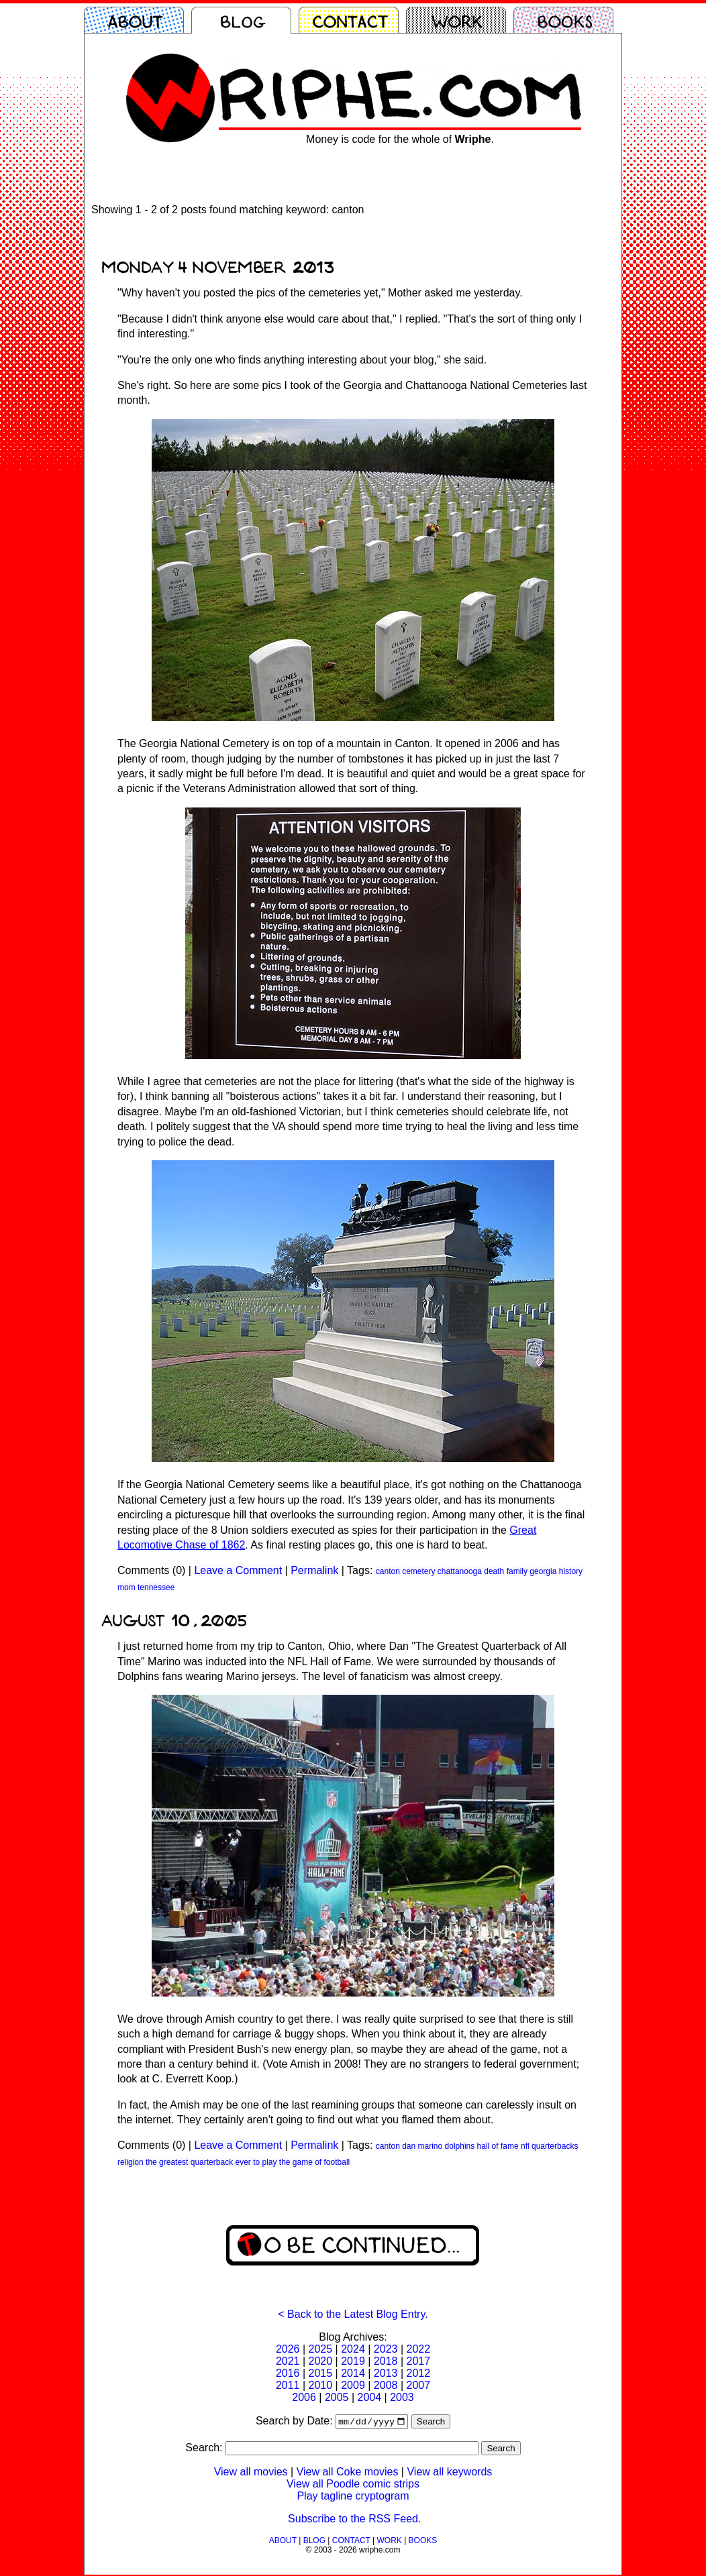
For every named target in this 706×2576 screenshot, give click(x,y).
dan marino (422, 2146)
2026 (288, 2349)
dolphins (460, 2146)
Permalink (314, 1570)
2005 (337, 2397)
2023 (386, 2349)
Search (431, 2423)
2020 (321, 2361)
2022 (418, 2349)
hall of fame (498, 2146)
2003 (402, 2397)
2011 (288, 2385)
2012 (418, 2373)
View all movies (251, 2473)
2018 (386, 2361)
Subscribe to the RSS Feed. (354, 2520)
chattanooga (460, 1571)
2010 (321, 2385)
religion (130, 2162)
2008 (386, 2385)
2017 (418, 2361)
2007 (418, 2385)
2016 (288, 2373)
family (517, 1571)
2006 (304, 2397)
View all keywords (449, 2473)
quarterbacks (555, 2146)
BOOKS (423, 2541)
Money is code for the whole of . (400, 139)
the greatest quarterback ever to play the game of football (248, 2162)
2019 (353, 2361)
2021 (288, 2361)
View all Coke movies (348, 2473)
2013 (386, 2373)
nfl (525, 2146)
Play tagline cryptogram (353, 2497)
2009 (353, 2385)
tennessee (156, 1587)
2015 (321, 2373)
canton (388, 1571)
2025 (321, 2349)
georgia (543, 1571)
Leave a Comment (238, 1570)
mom (126, 1587)
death (494, 1571)
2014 (353, 2373)
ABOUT (283, 2541)
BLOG (314, 2541)
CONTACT (351, 2541)
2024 (353, 2349)
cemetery (418, 1571)
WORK (388, 2541)
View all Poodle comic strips (353, 2485)
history (571, 1571)
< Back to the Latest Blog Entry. (352, 2314)
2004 (370, 2397)
